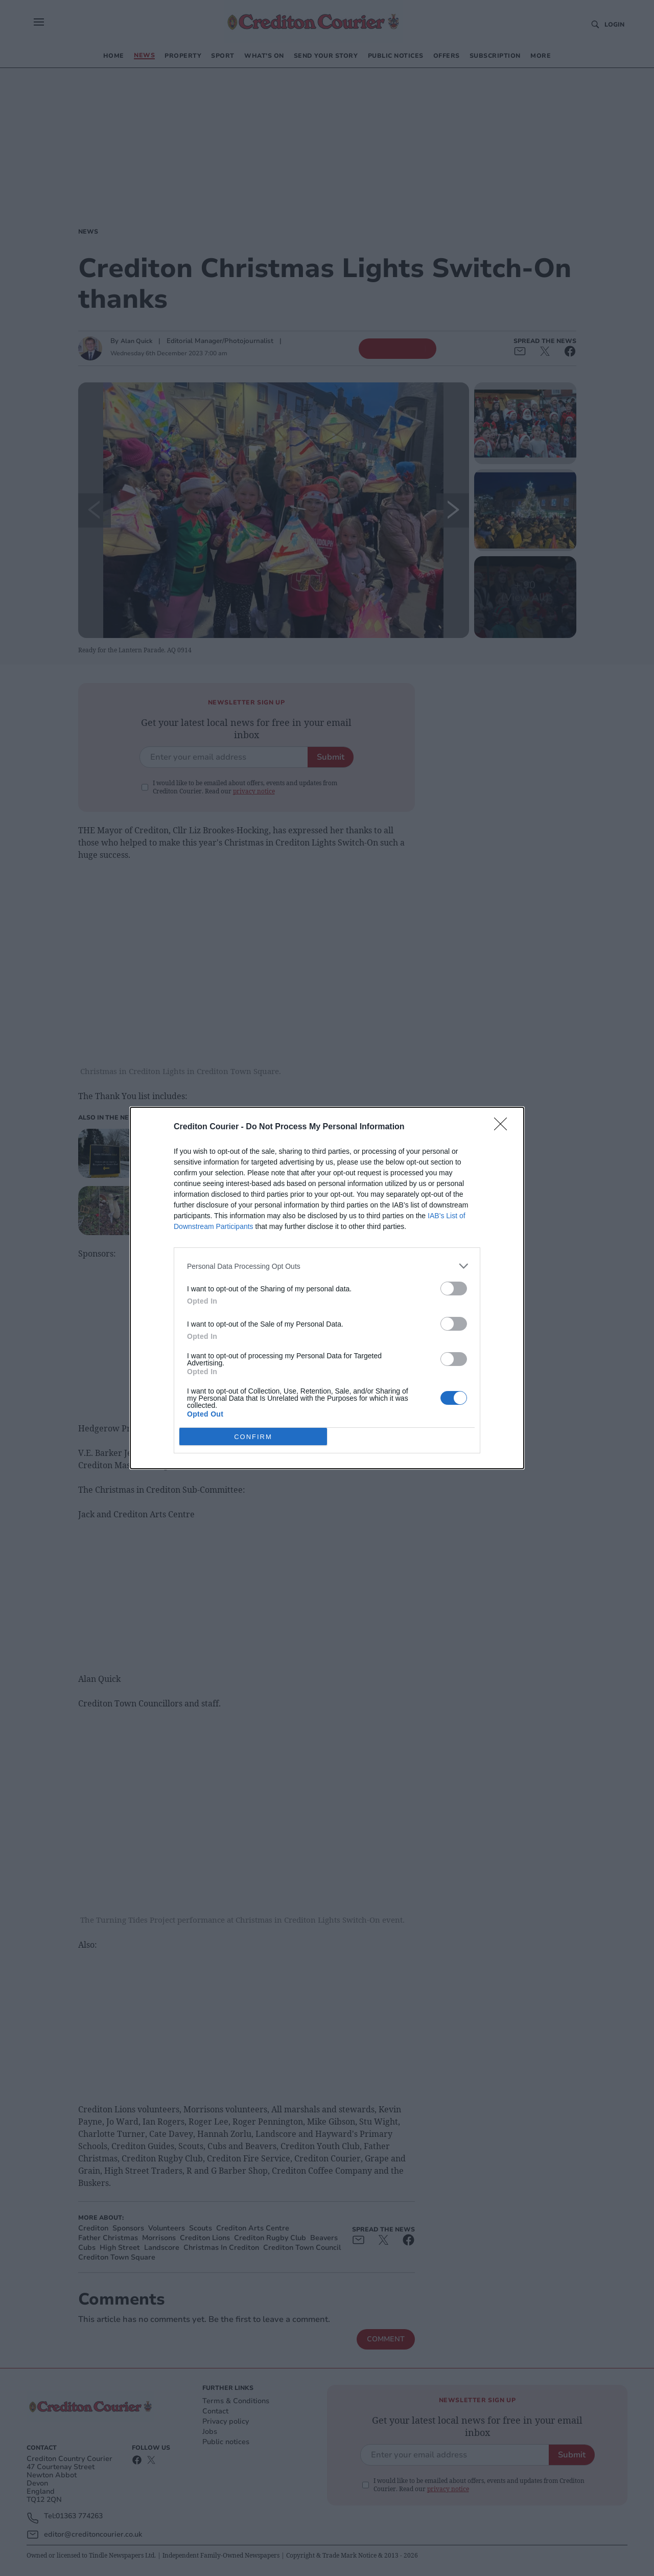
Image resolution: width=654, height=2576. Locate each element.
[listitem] (327, 1266)
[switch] (453, 1288)
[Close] (503, 1127)
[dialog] (327, 1288)
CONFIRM (253, 1437)
